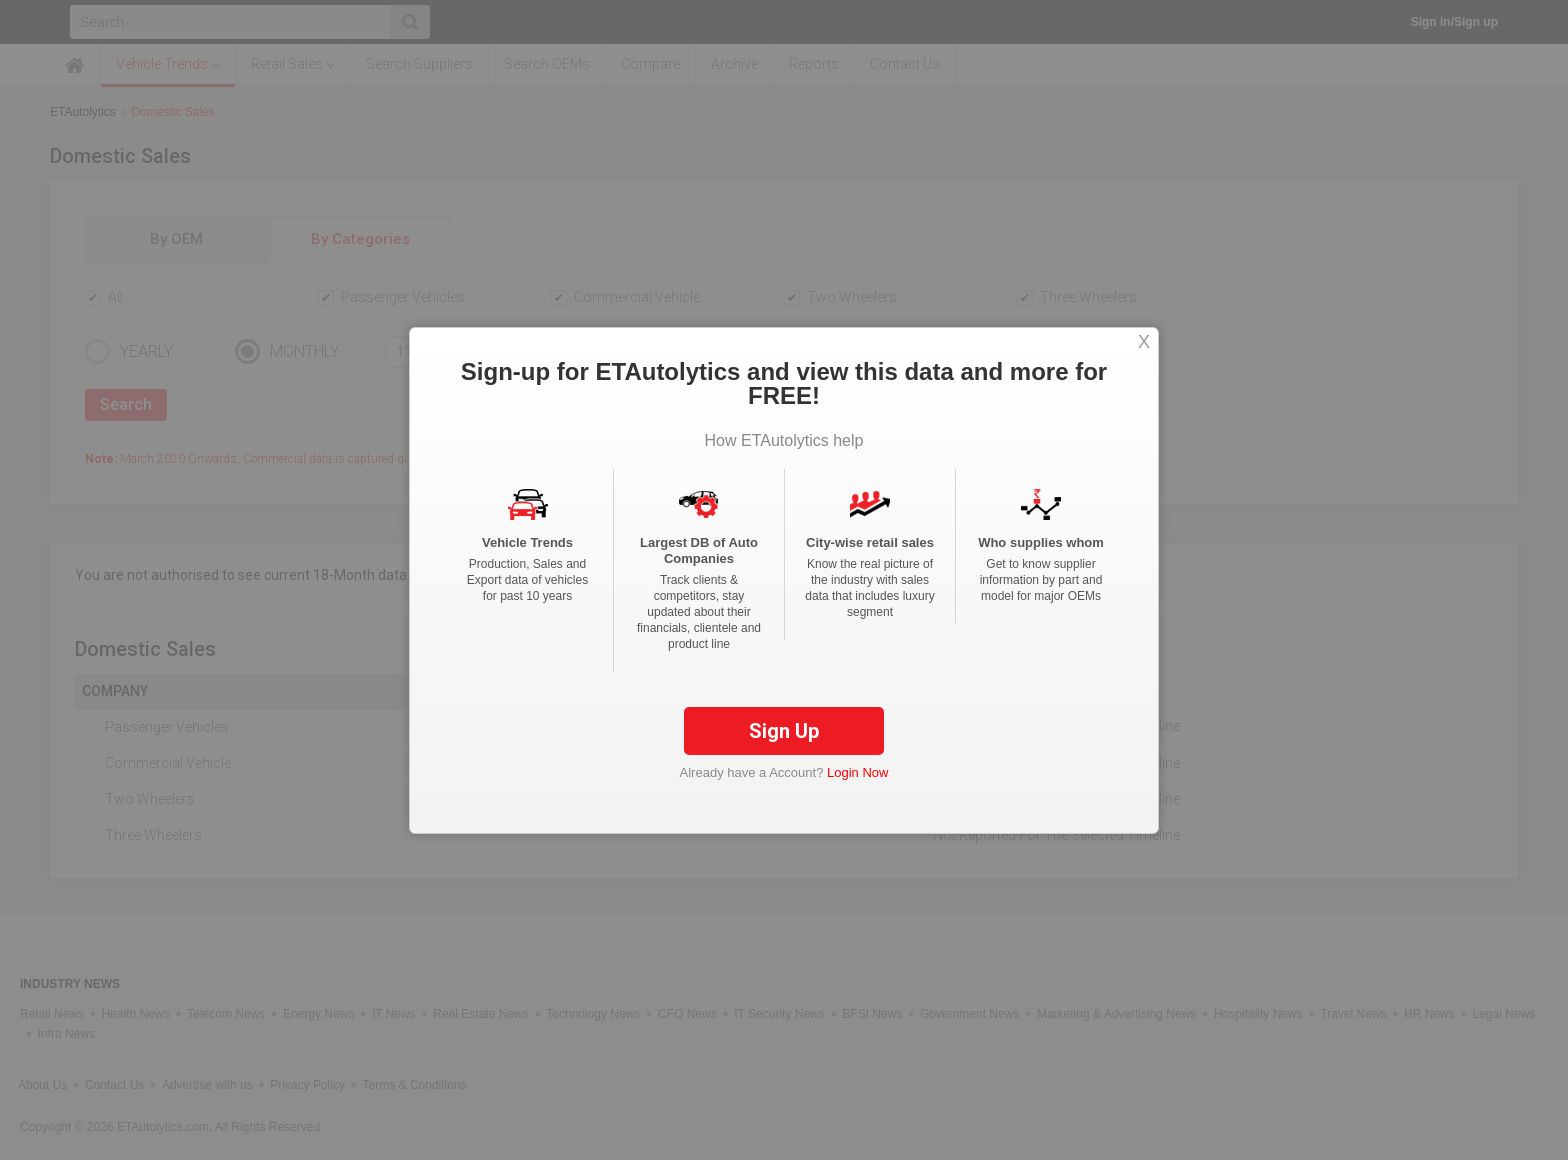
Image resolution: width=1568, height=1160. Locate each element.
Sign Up (784, 731)
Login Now (857, 772)
